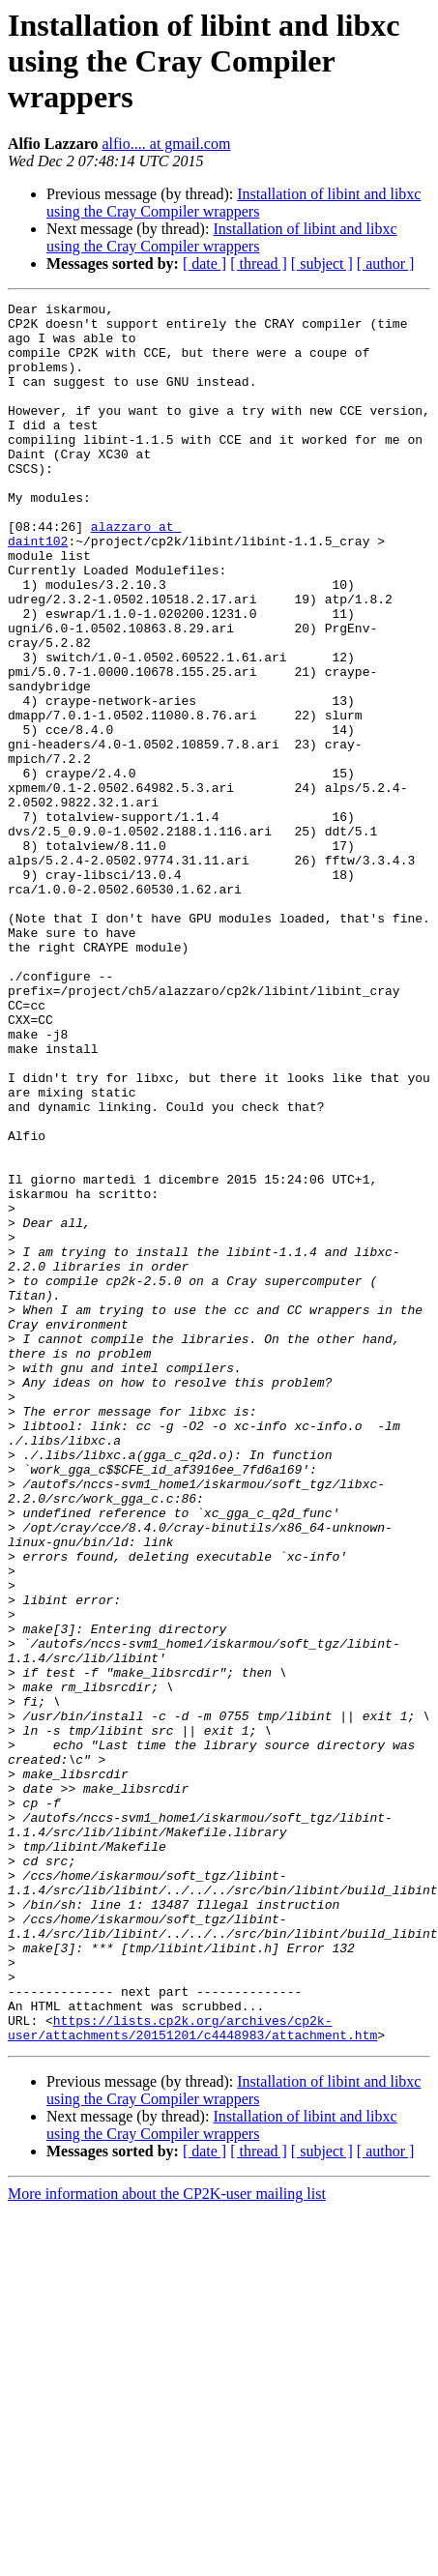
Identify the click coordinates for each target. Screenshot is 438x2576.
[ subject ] (322, 263)
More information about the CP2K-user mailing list (167, 2541)
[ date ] (204, 263)
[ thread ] (258, 263)
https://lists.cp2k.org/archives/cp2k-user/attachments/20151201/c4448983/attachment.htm (192, 2373)
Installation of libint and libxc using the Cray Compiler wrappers (233, 203)
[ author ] (386, 263)
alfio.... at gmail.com (166, 143)
